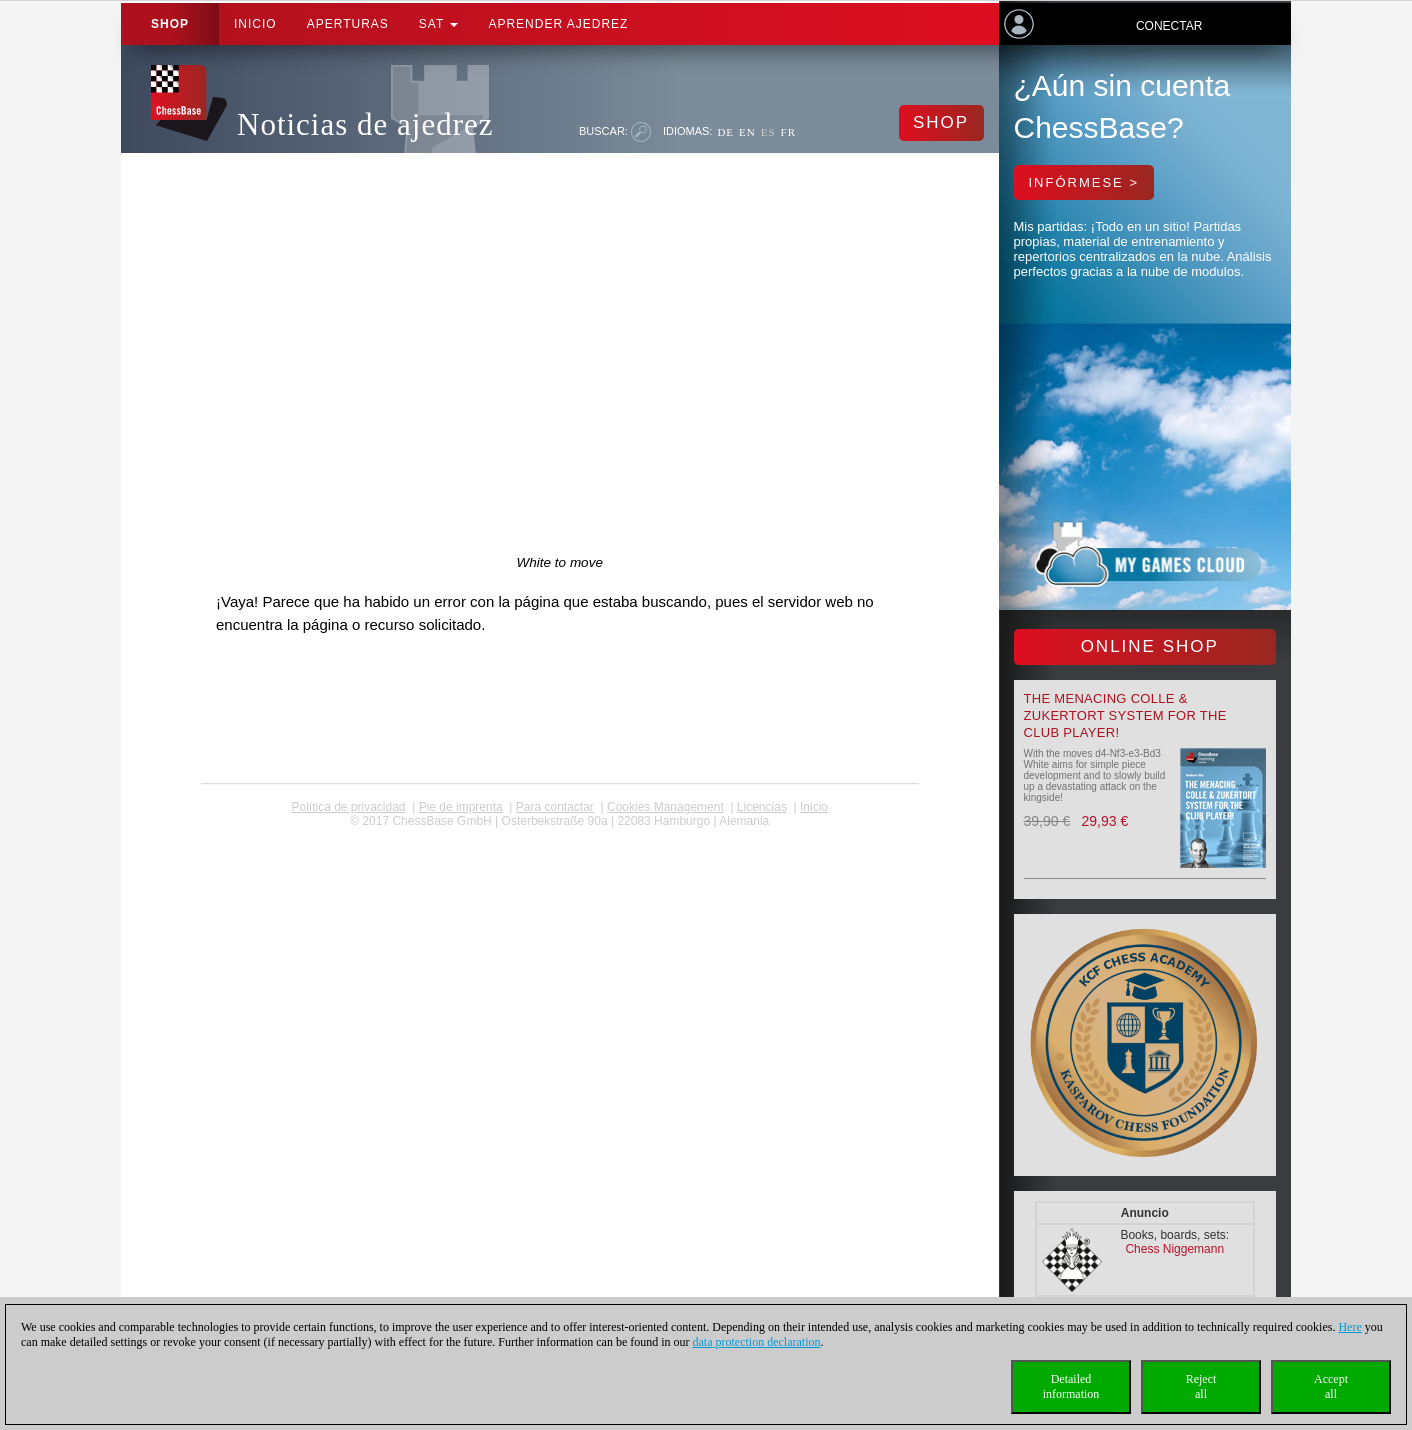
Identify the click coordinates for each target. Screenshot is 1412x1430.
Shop (170, 24)
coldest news (559, 835)
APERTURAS (348, 24)
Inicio (255, 24)
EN (747, 132)
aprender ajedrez (558, 24)
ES (768, 132)
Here (1349, 1327)
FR (788, 132)
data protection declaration (757, 1342)
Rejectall (1201, 1386)
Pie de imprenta (461, 807)
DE (725, 132)
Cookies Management (665, 807)
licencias (762, 807)
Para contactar (555, 807)
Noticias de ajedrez (365, 124)
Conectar (1169, 26)
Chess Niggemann (1174, 1249)
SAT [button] (439, 24)
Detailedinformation (1071, 1386)
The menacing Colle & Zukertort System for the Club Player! (1125, 715)
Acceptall (1331, 1386)
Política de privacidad (348, 807)
